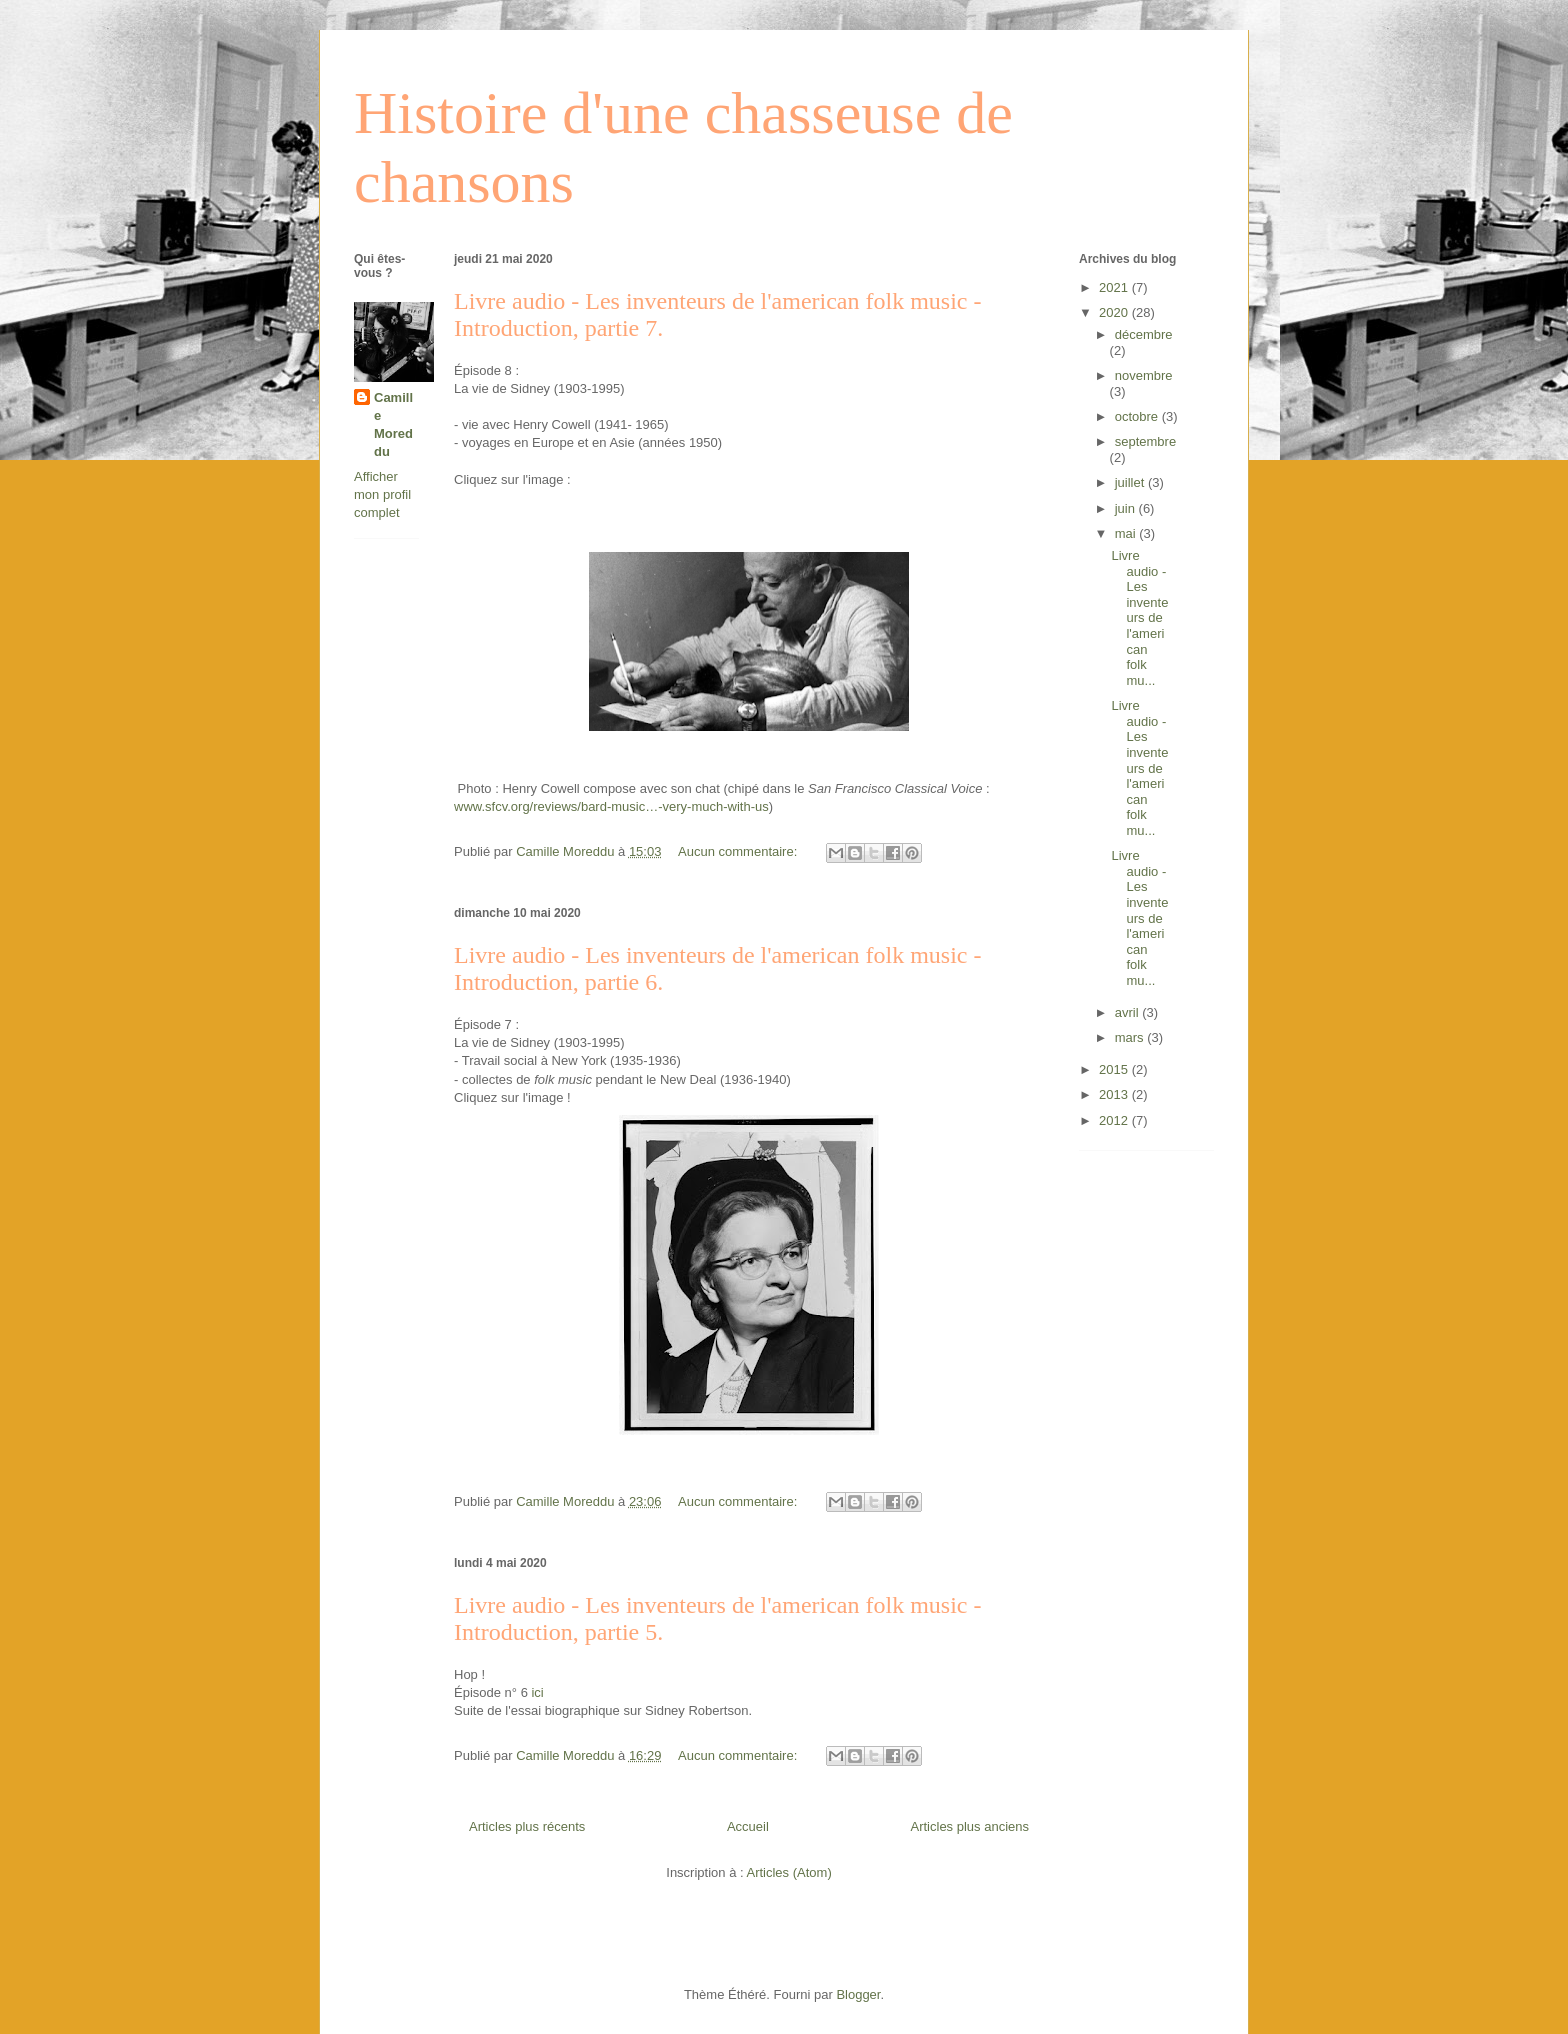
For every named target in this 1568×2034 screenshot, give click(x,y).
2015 (1115, 1069)
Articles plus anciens (970, 1826)
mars (1131, 1037)
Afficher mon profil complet (382, 494)
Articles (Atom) (788, 1872)
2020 (1115, 312)
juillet (1131, 482)
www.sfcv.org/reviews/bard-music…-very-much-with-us (611, 806)
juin (1127, 508)
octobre (1138, 416)
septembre (1145, 441)
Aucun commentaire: (739, 851)
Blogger (858, 1994)
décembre (1144, 334)
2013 (1115, 1094)
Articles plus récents (527, 1826)
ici (539, 1692)
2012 (1115, 1120)
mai (1127, 533)
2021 (1115, 287)
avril (1128, 1012)
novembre (1144, 375)
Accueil (748, 1826)
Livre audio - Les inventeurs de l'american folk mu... (1139, 618)
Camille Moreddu (393, 425)
